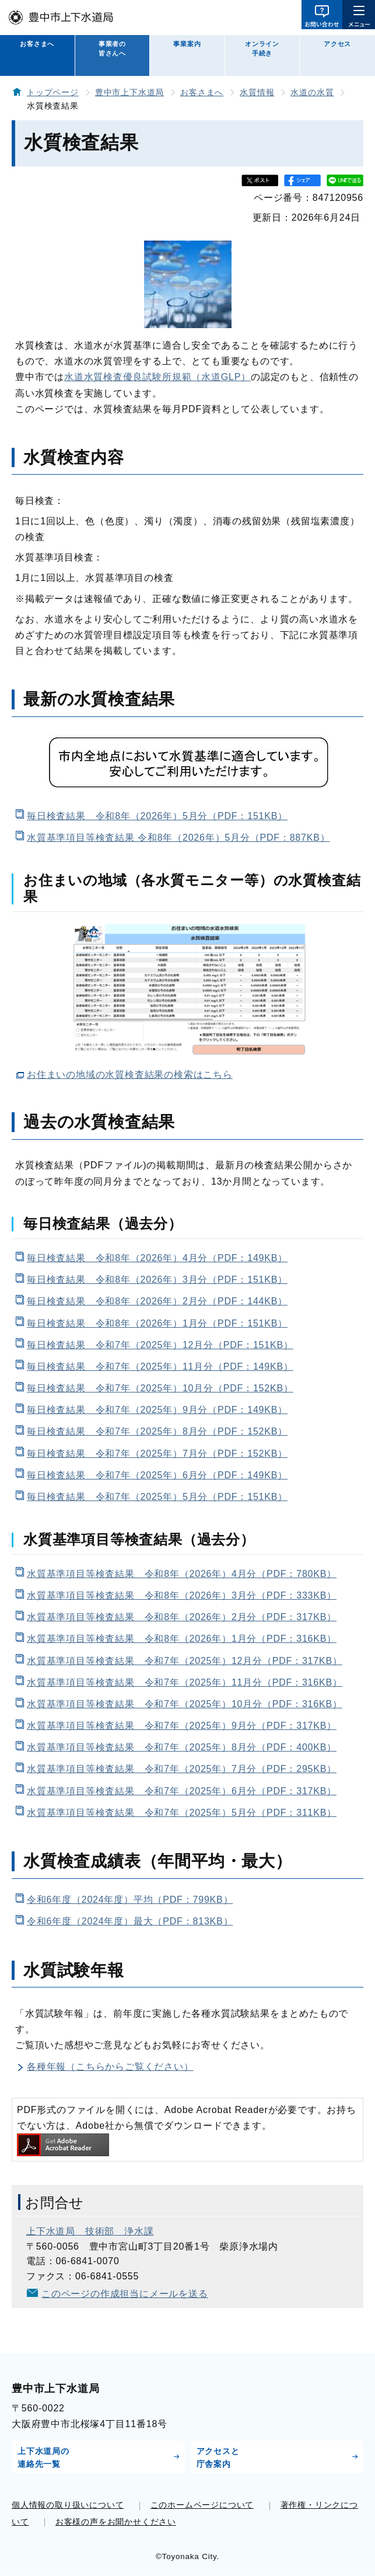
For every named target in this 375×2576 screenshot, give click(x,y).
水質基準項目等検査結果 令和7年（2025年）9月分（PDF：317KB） (182, 1726)
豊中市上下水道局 (129, 92)
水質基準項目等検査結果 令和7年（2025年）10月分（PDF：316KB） (184, 1704)
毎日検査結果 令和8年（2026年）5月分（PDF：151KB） (157, 816)
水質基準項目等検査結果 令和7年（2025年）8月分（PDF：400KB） (182, 1747)
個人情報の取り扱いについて (68, 2504)
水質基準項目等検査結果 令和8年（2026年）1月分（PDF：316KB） (182, 1639)
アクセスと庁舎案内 (218, 2457)
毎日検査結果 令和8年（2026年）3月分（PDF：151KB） (157, 1279)
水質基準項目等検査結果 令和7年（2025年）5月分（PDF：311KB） (182, 1813)
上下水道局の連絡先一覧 (43, 2457)
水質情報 (257, 92)
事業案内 (187, 43)
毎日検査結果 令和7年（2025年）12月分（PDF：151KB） (160, 1345)
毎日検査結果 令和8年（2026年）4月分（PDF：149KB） (157, 1258)
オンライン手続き (262, 48)
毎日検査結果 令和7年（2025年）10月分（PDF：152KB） (160, 1388)
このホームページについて (202, 2504)
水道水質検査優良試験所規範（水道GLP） (157, 377)
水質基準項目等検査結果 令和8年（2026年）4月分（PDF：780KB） (182, 1574)
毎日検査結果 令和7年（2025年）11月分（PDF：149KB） (160, 1366)
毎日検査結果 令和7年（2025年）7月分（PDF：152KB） (157, 1453)
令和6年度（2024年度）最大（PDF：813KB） (130, 1921)
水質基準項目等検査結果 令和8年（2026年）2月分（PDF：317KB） (182, 1617)
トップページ (53, 92)
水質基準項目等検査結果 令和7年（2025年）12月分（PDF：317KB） (184, 1661)
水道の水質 (312, 92)
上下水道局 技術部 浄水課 (89, 2231)
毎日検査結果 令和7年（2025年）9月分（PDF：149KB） (157, 1410)
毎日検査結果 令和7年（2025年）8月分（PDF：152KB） (157, 1431)
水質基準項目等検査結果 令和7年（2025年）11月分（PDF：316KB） (184, 1682)
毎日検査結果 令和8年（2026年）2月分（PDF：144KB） (157, 1301)
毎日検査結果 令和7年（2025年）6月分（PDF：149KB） (157, 1475)
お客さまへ (37, 43)
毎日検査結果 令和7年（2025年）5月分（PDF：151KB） (157, 1497)
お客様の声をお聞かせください (115, 2521)
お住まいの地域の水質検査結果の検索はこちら (130, 1075)
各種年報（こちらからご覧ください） (110, 2067)
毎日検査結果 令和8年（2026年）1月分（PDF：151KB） (157, 1323)
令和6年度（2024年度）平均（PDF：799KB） (130, 1900)
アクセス (337, 43)
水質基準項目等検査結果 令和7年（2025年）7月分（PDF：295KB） (182, 1769)
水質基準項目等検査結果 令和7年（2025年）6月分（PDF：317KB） (182, 1791)
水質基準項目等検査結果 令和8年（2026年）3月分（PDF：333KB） (182, 1595)
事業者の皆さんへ (112, 48)
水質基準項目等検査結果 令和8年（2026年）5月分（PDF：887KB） (178, 838)
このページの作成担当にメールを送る (124, 2294)
